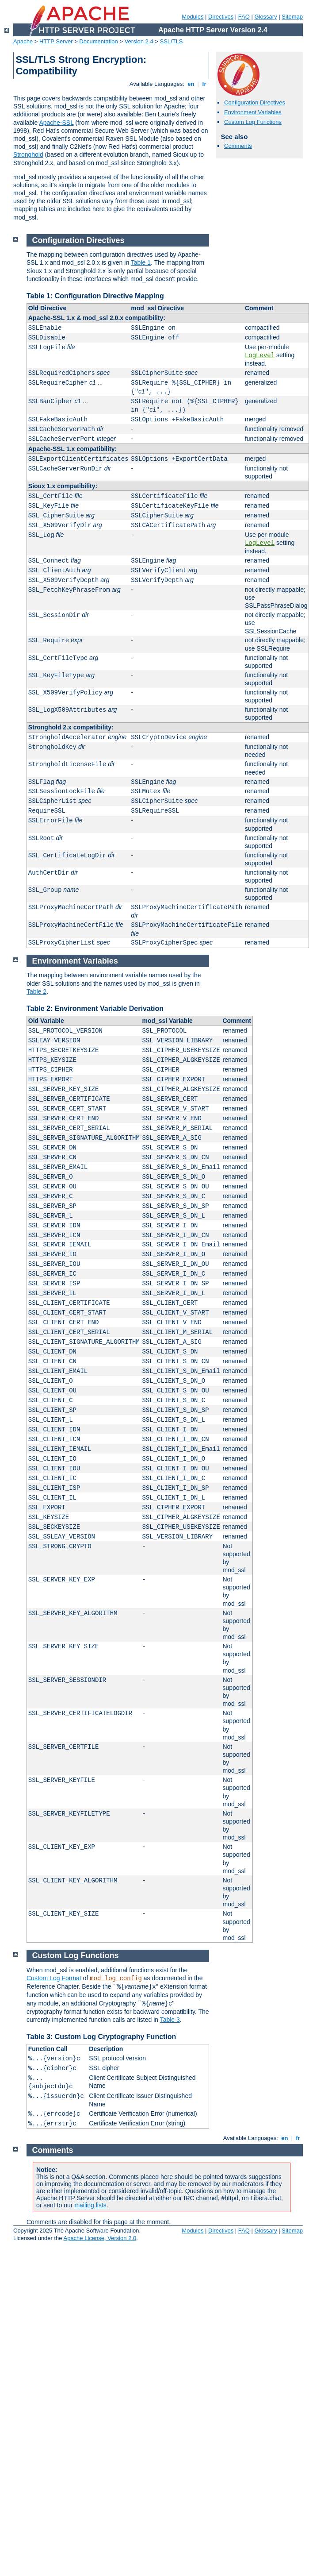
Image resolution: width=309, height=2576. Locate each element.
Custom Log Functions (253, 122)
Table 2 (36, 991)
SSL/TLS (171, 41)
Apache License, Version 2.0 (99, 2238)
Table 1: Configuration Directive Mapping (95, 296)
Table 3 (170, 2019)
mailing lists (90, 2205)
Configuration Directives (254, 102)
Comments (238, 146)
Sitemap (292, 16)
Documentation (98, 41)
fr (204, 84)
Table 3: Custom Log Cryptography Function (101, 2036)
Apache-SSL (56, 122)
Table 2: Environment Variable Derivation (95, 1008)
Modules (192, 16)
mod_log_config (116, 1978)
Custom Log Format (54, 1978)
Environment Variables (253, 112)
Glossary (265, 16)
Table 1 (141, 262)
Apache (23, 41)
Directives (220, 16)
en (191, 84)
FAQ (244, 16)
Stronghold (28, 154)
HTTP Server (56, 41)
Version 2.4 (139, 41)
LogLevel (260, 355)
